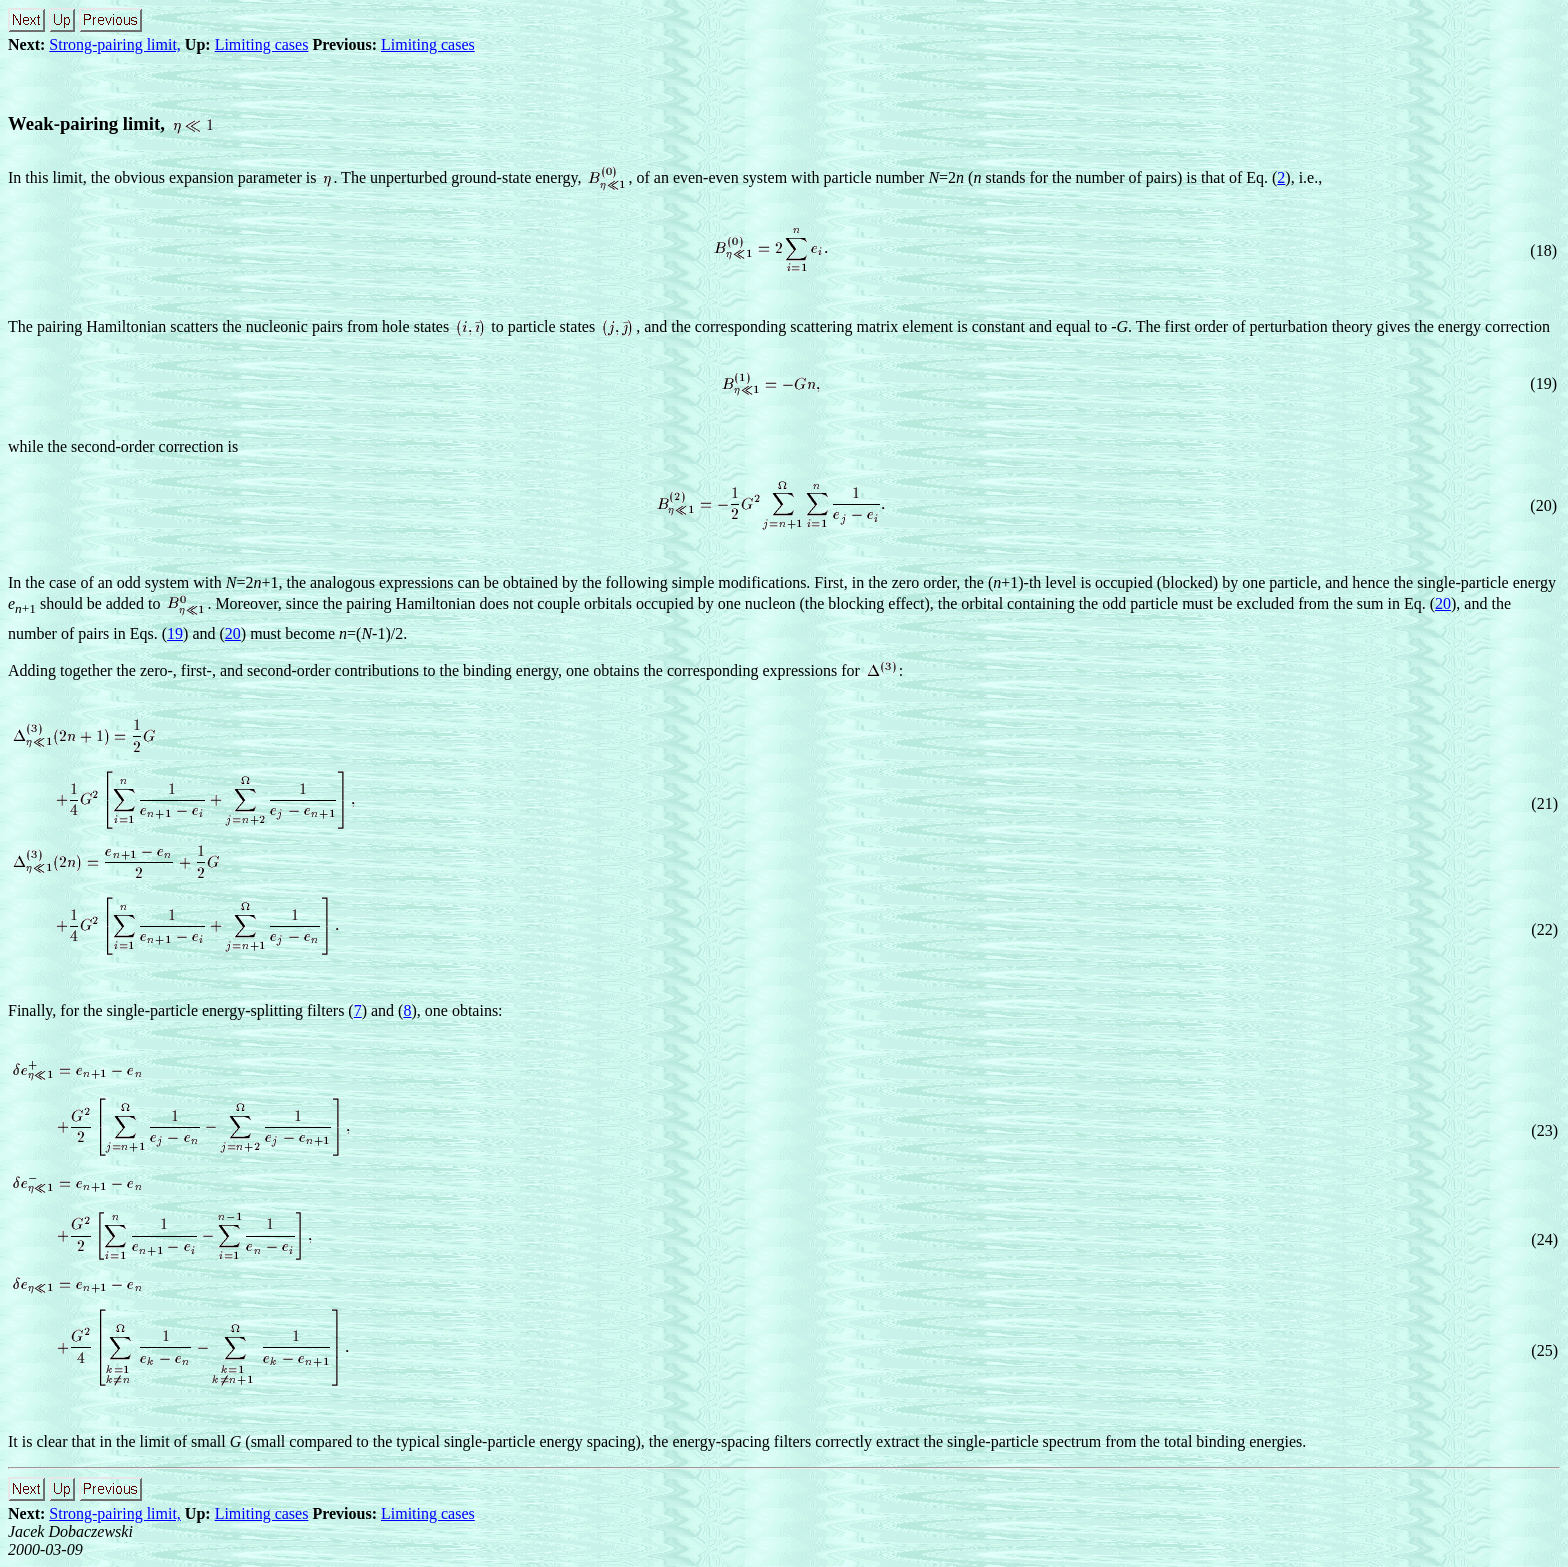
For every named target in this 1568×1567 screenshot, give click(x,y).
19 (175, 633)
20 (1443, 603)
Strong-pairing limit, (115, 44)
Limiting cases (262, 44)
